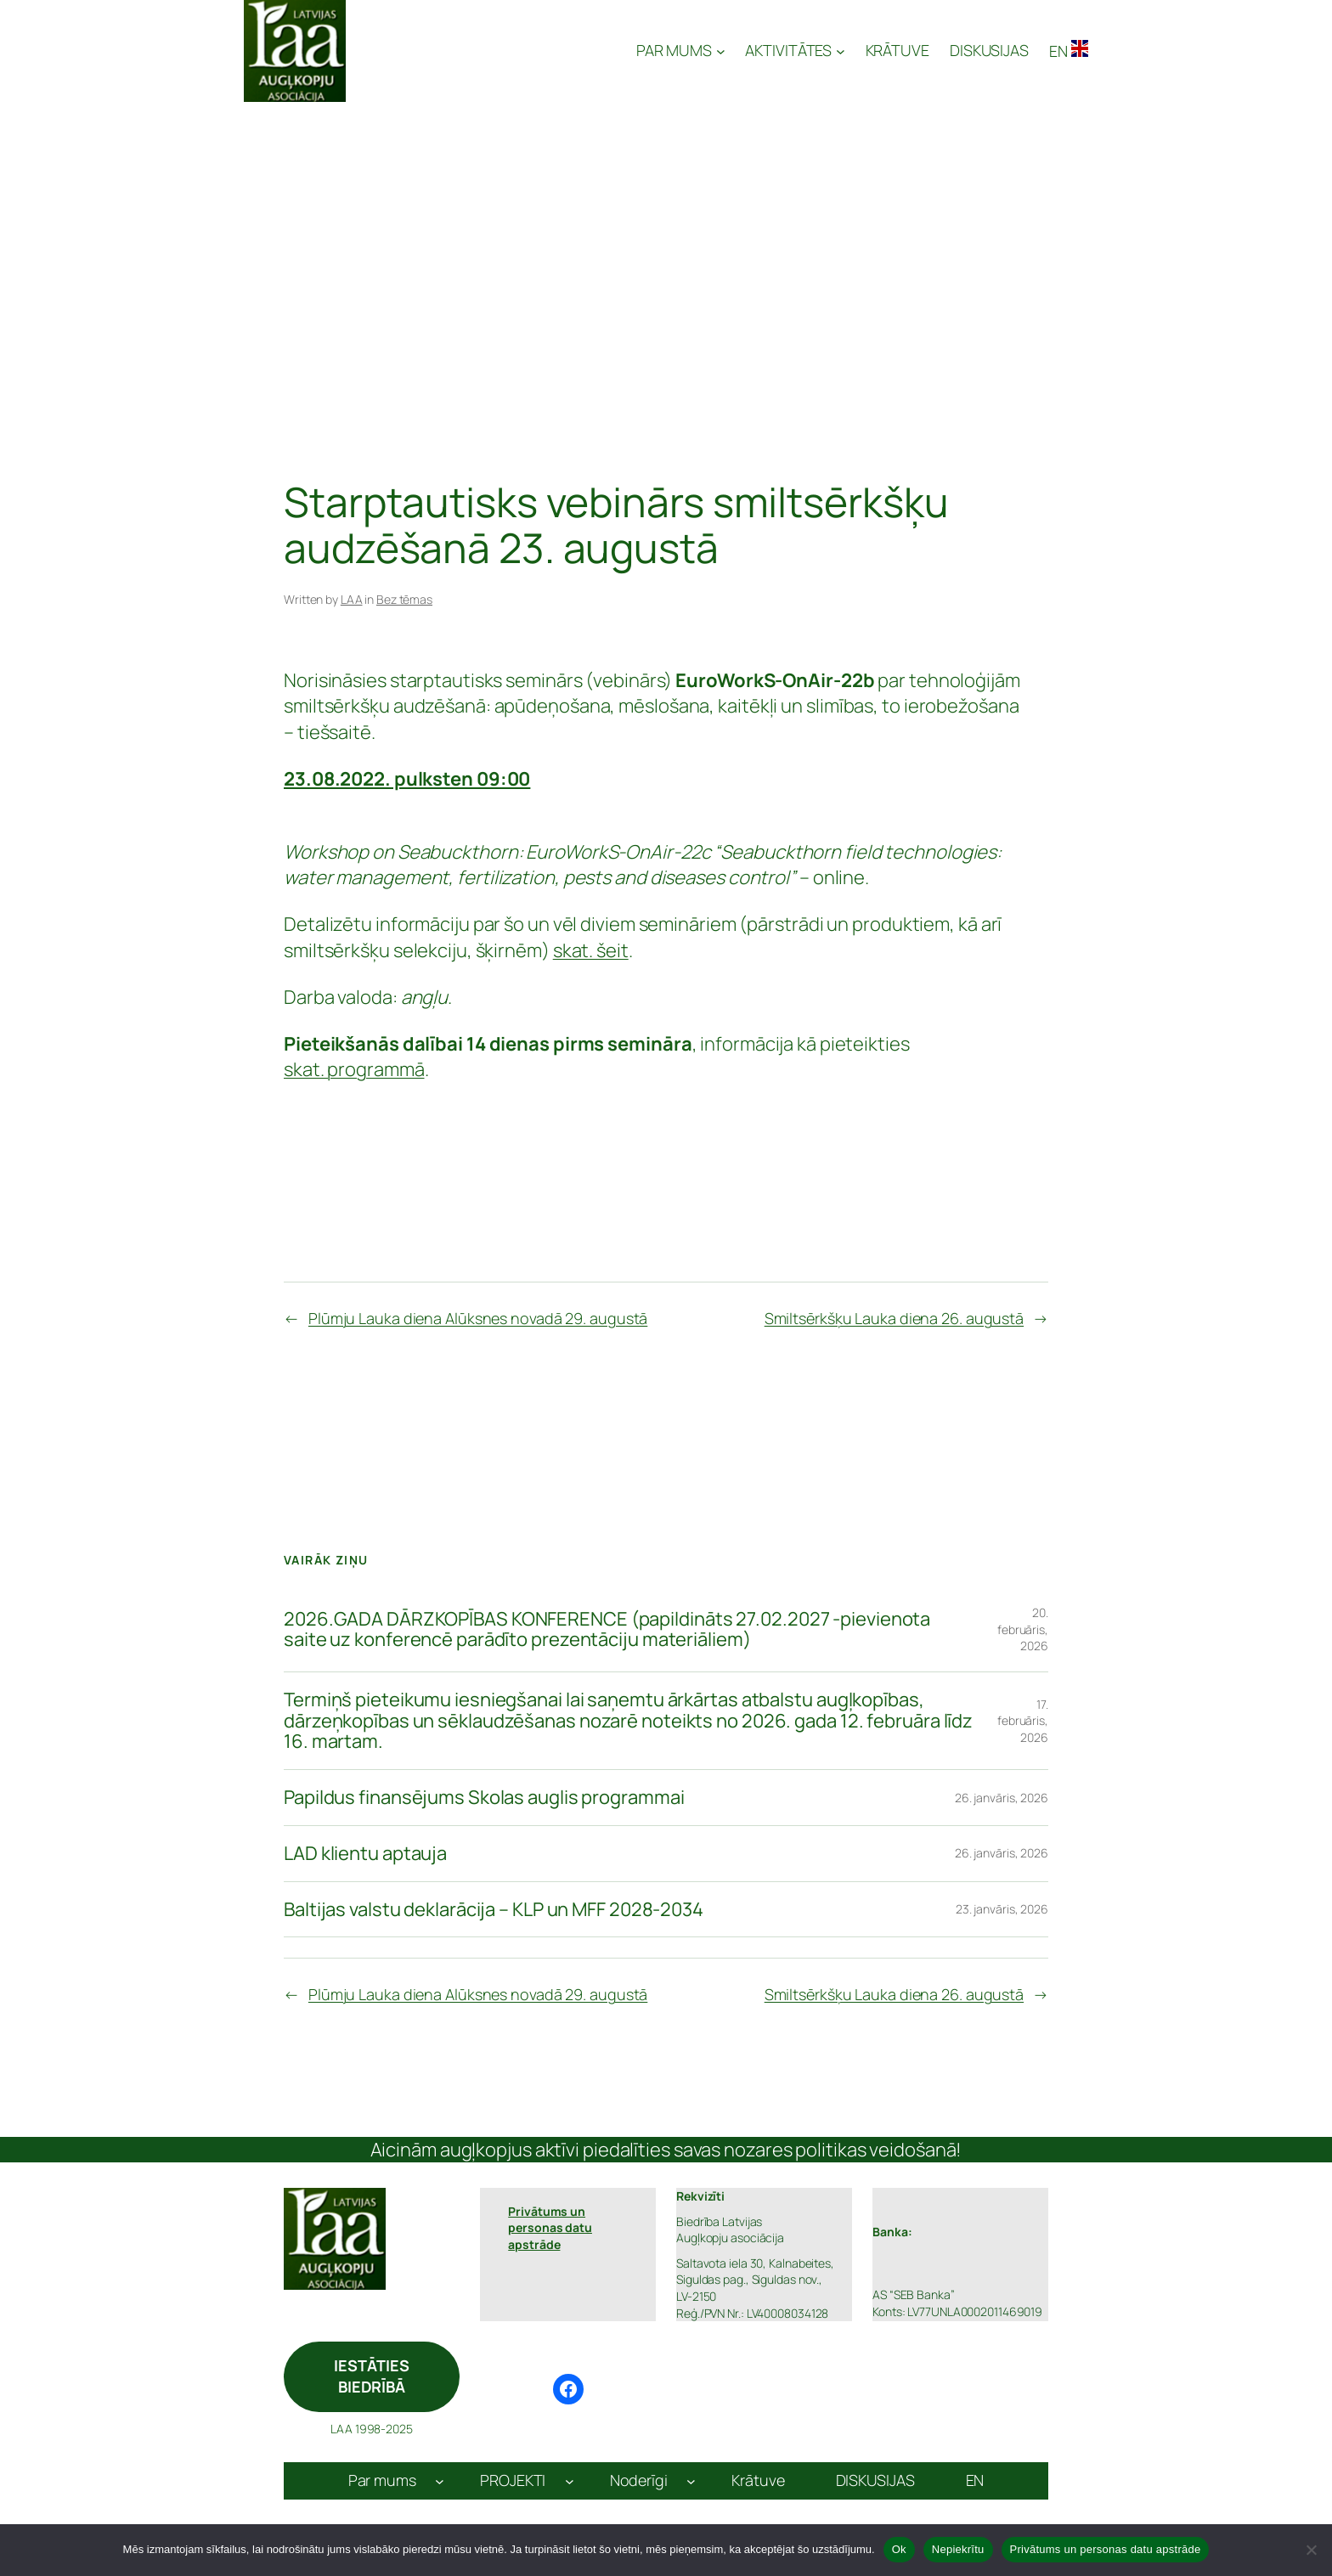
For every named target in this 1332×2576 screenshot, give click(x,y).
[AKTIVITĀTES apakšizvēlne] (794, 50)
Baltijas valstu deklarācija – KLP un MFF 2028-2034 (493, 1909)
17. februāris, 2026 (1022, 1720)
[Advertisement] (666, 241)
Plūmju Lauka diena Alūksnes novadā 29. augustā (477, 1318)
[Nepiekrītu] (1310, 2549)
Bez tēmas (404, 599)
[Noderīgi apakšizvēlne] (691, 2481)
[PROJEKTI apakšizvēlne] (569, 2481)
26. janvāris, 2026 (1001, 1798)
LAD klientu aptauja (365, 1853)
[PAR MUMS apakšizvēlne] (680, 50)
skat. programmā (354, 1069)
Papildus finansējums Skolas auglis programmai (484, 1797)
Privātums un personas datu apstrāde (1105, 2549)
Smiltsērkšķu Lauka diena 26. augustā (894, 1318)
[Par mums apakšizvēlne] (439, 2481)
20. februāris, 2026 (1022, 1629)
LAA (352, 599)
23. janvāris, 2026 (1002, 1909)
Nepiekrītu (958, 2549)
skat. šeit (591, 950)
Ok (899, 2549)
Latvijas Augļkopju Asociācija (492, 51)
